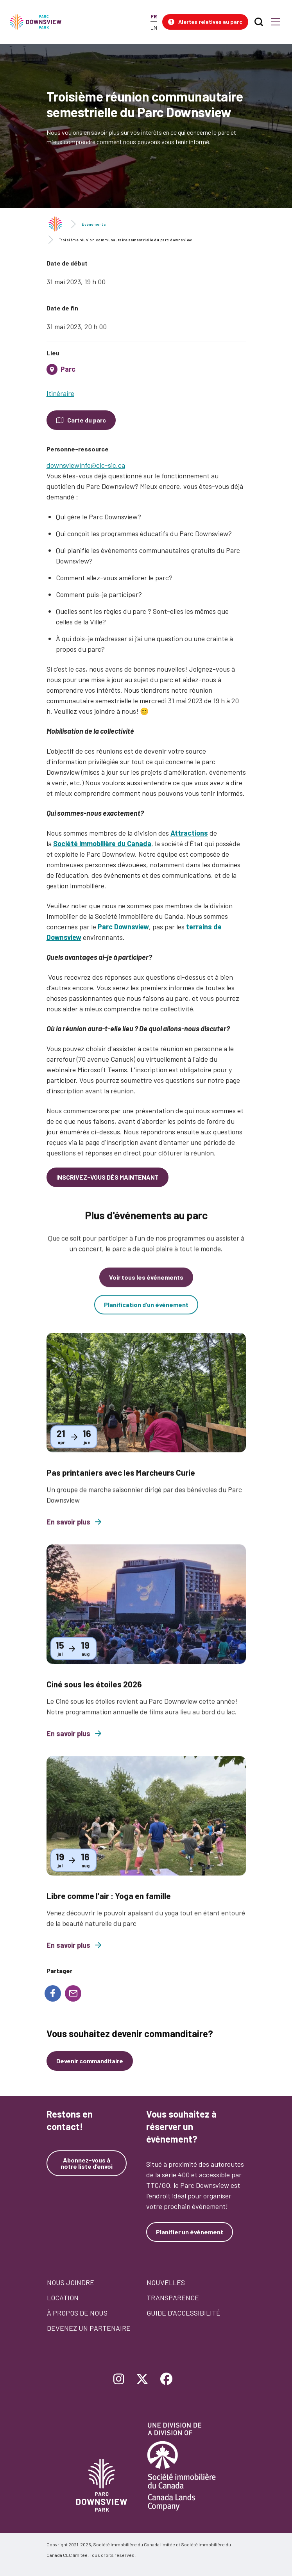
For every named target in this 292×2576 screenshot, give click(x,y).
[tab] (146, 372)
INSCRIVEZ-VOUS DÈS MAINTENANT (107, 1177)
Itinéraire (60, 393)
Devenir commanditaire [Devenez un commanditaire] (89, 2060)
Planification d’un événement (146, 1313)
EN (153, 27)
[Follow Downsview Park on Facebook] (166, 2379)
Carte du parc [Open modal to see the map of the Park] (86, 420)
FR (153, 16)
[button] (205, 22)
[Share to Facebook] (53, 1993)
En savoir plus (74, 1531)
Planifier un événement (189, 2232)
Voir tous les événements (146, 1286)
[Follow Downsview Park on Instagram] (118, 2379)
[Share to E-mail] (73, 1993)
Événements (94, 224)
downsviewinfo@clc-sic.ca (86, 465)
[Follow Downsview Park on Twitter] (142, 2379)
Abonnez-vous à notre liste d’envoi (87, 2163)
